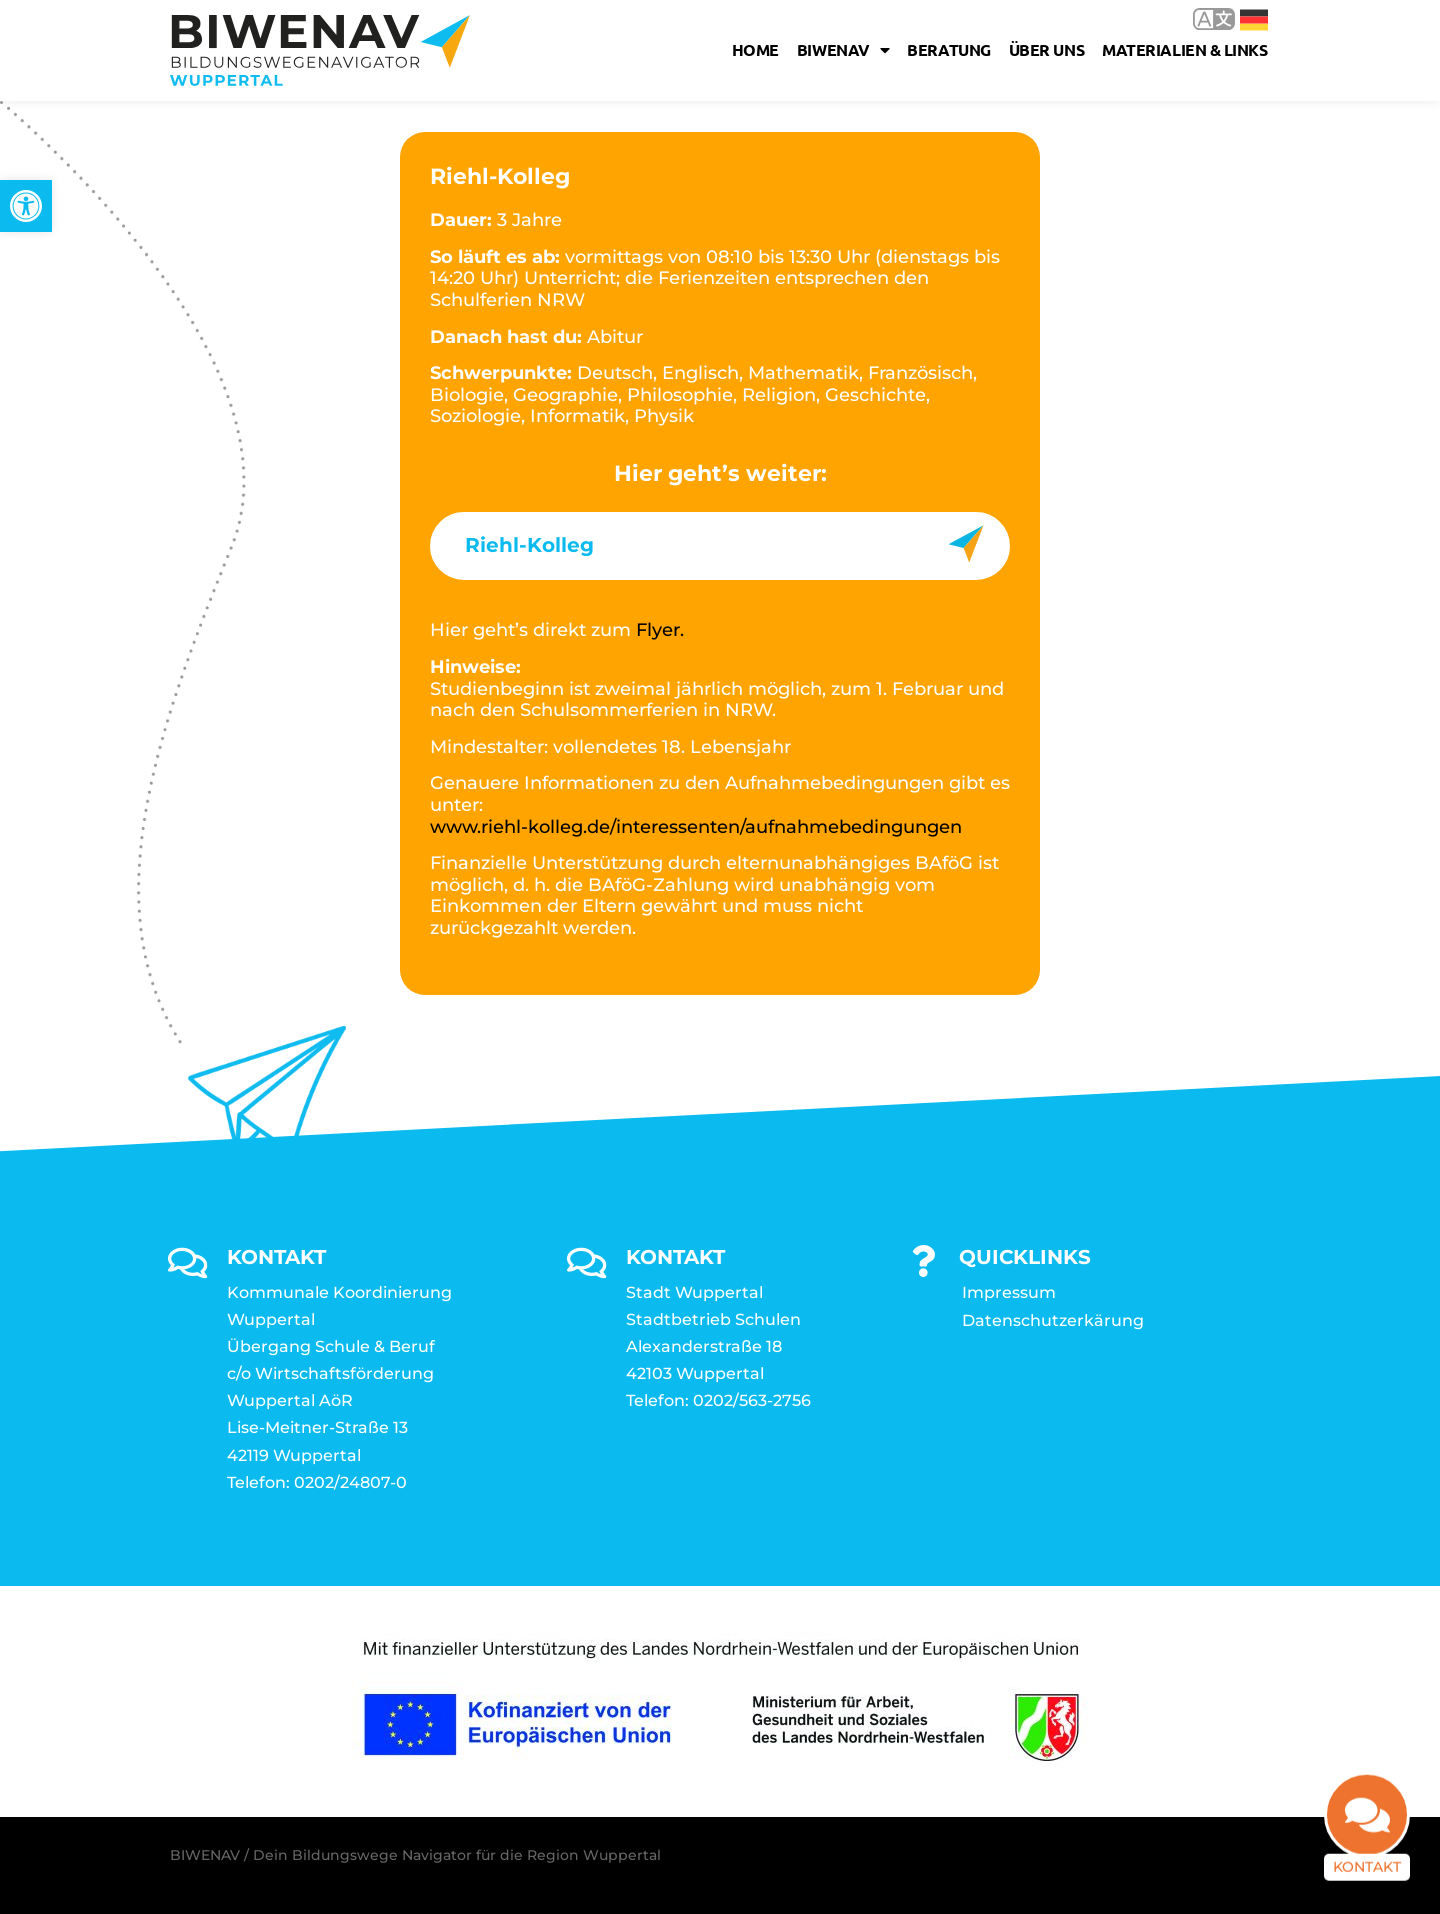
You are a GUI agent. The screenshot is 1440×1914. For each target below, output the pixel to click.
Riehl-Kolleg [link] (529, 545)
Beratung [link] (948, 49)
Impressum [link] (1009, 1292)
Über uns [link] (1046, 49)
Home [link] (755, 49)
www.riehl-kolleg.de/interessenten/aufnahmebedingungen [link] (696, 827)
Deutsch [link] (1254, 20)
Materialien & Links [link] (1184, 49)
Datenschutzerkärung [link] (1053, 1320)
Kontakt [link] (1367, 1877)
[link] (26, 206)
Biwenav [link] (843, 50)
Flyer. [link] (660, 630)
